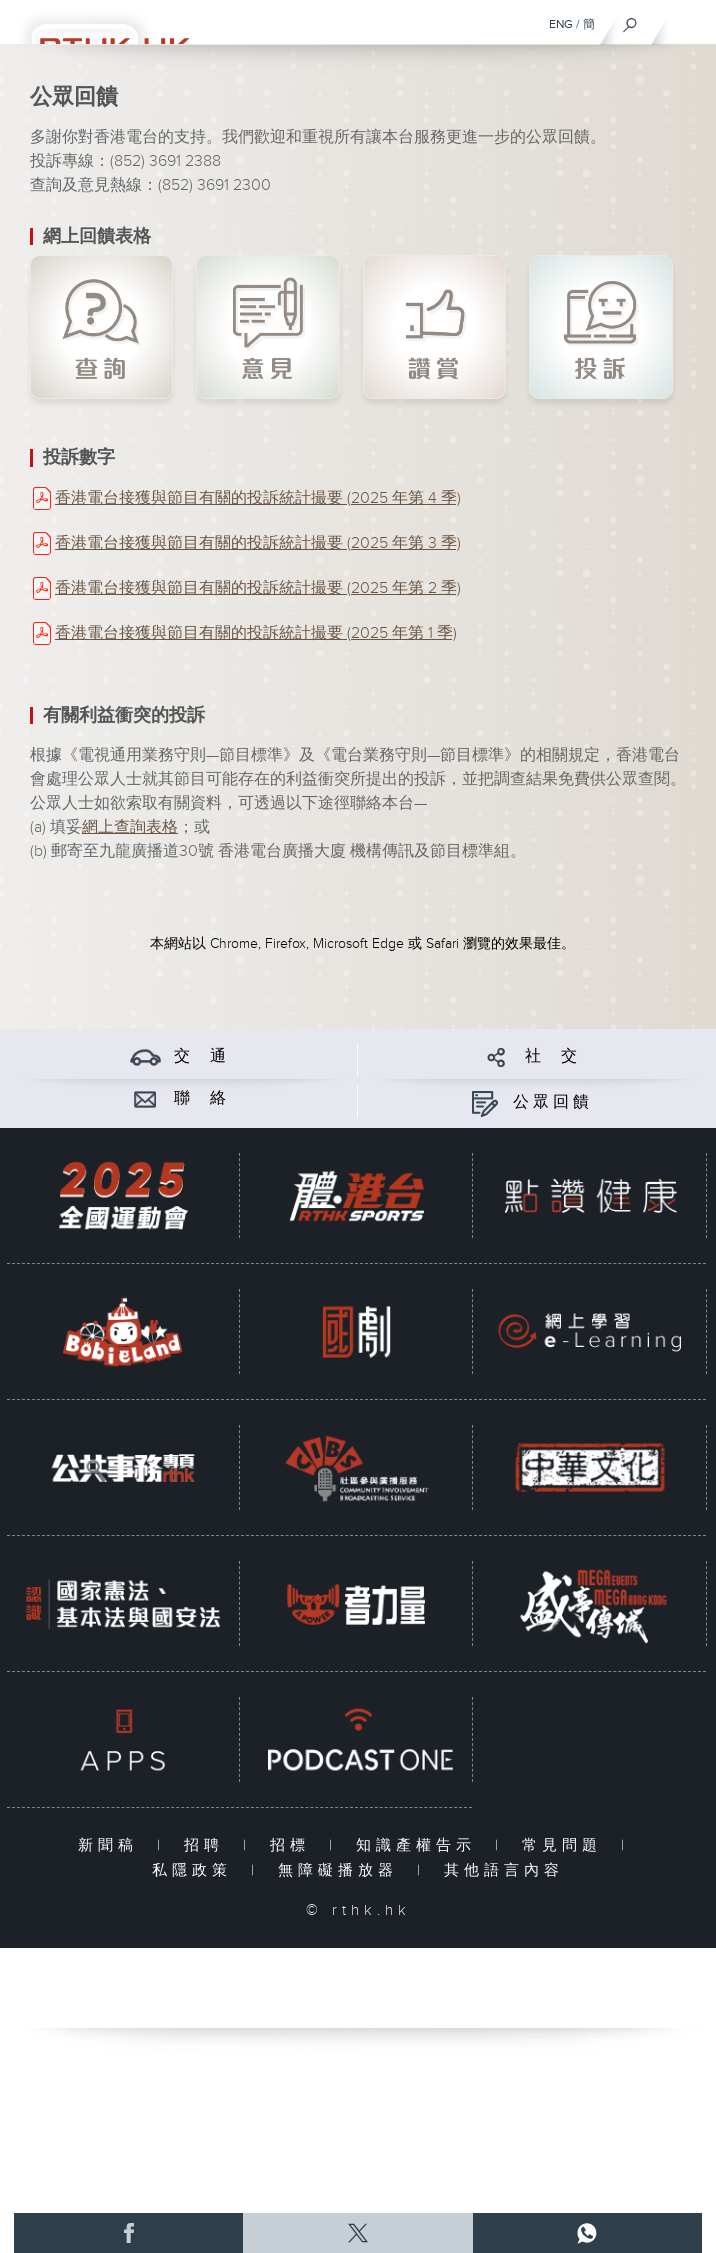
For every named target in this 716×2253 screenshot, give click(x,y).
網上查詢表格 (130, 827)
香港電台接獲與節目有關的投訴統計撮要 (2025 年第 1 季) (256, 633)
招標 (294, 1845)
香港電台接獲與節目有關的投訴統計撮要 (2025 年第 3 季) (258, 543)
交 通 (202, 1056)
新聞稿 (112, 1845)
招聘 (208, 1845)
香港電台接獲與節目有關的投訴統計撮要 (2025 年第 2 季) (258, 588)
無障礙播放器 (342, 1870)
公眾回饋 (553, 1102)
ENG (561, 24)
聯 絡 (202, 1098)
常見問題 (566, 1845)
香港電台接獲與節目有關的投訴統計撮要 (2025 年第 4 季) (258, 498)
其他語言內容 (504, 1870)
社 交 (553, 1056)
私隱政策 (196, 1870)
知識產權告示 (420, 1845)
